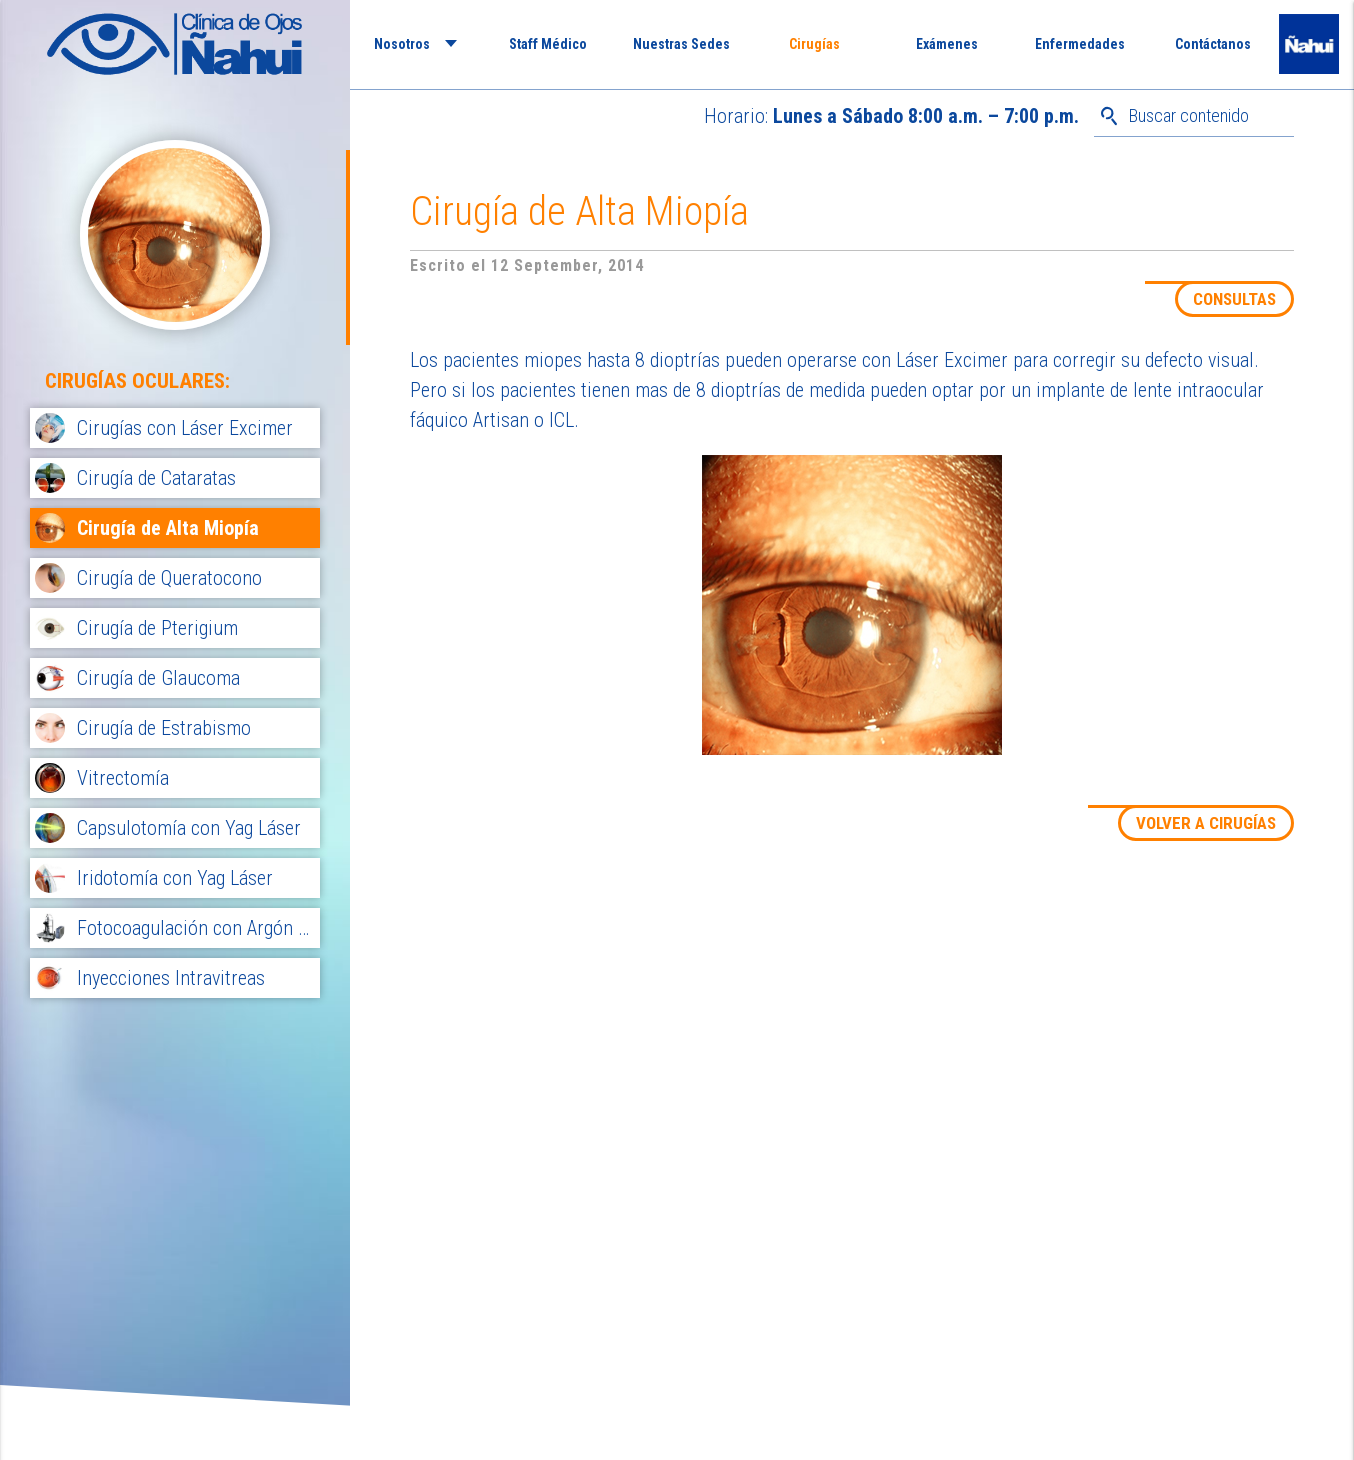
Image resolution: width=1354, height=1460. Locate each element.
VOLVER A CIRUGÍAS (1206, 823)
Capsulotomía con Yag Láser (189, 828)
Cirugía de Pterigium (157, 628)
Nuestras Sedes (681, 44)
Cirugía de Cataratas (156, 478)
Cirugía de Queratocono (169, 578)
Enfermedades (1080, 44)
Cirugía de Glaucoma (158, 678)
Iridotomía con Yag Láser (175, 878)
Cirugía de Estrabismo (164, 728)
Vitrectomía (123, 778)
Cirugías (814, 44)
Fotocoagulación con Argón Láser (196, 928)
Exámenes (947, 44)
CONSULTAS (1234, 299)
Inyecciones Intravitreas (171, 978)
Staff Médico (548, 44)
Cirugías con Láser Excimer (185, 428)
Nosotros (402, 44)
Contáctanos (1213, 44)
